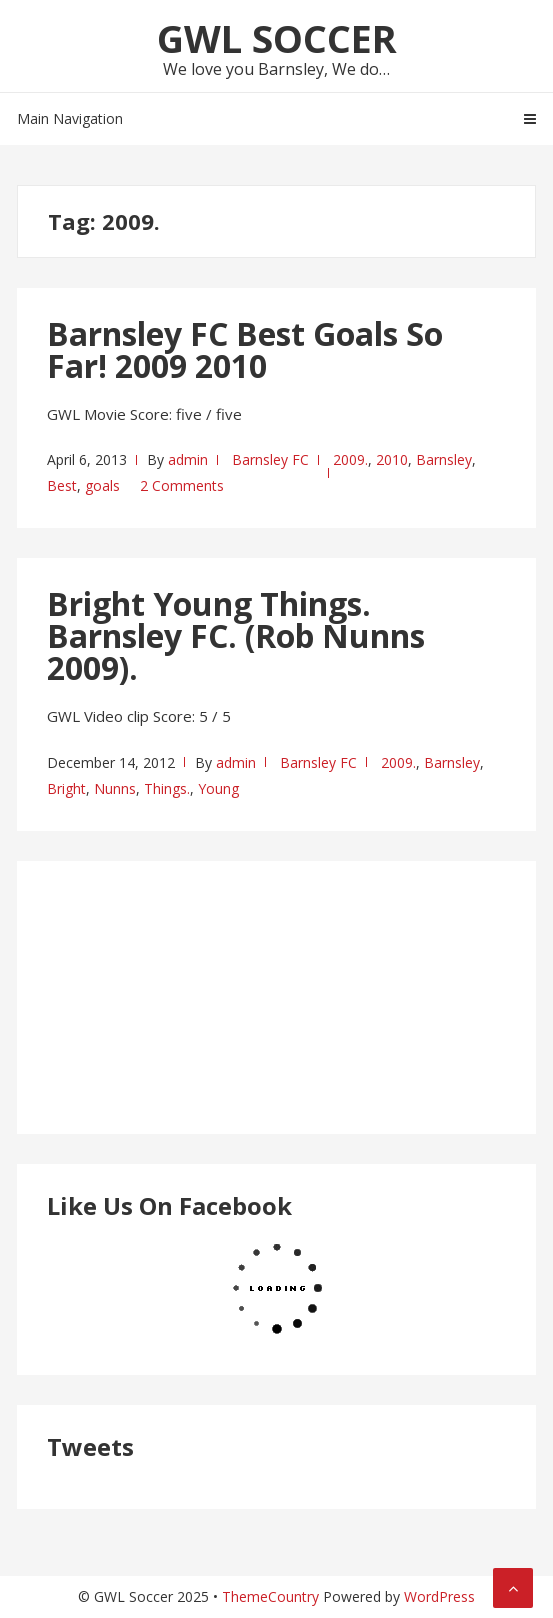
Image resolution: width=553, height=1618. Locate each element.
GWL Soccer (277, 38)
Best (62, 485)
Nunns (115, 788)
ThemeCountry (270, 1596)
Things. (167, 788)
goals (102, 485)
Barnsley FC (270, 459)
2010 (392, 459)
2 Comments (182, 485)
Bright (66, 788)
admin (188, 459)
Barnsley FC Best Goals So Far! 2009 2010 (245, 349)
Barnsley (444, 459)
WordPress (439, 1596)
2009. (350, 459)
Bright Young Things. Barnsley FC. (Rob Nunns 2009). (236, 635)
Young (218, 788)
